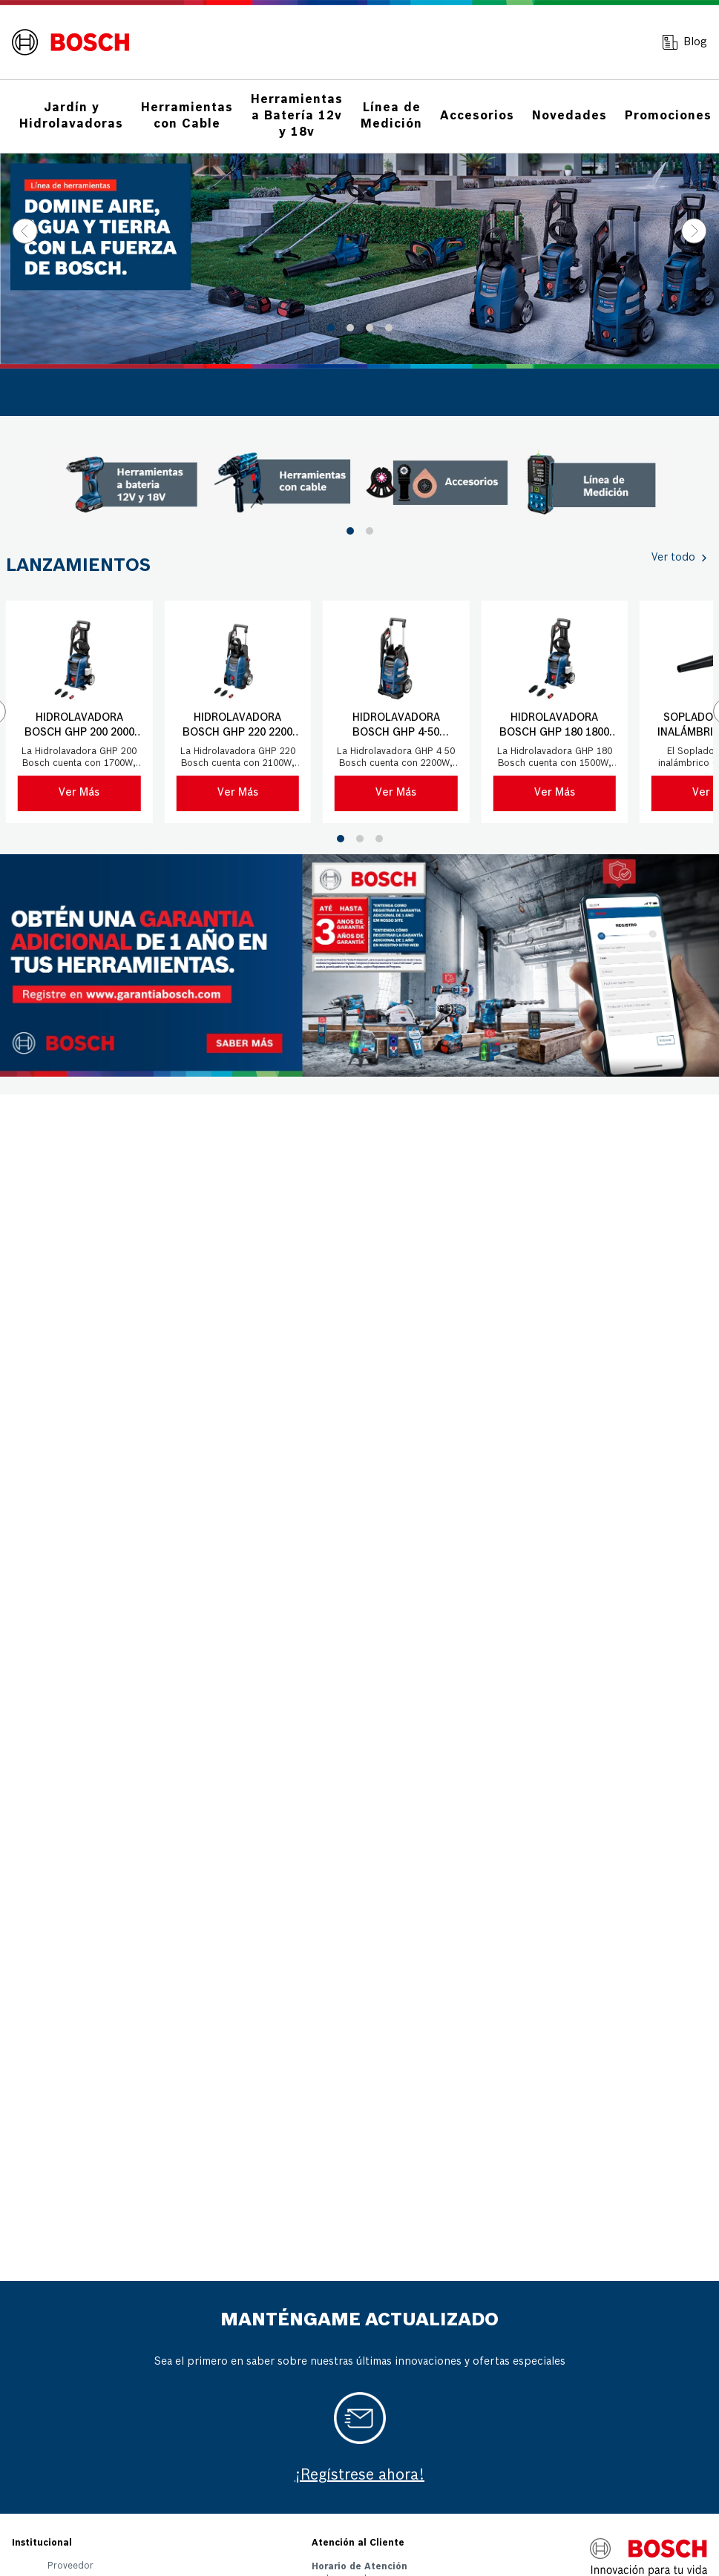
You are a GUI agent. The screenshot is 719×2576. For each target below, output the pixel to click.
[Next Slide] (694, 231)
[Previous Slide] (25, 231)
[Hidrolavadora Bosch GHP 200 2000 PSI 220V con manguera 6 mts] (79, 712)
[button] (331, 327)
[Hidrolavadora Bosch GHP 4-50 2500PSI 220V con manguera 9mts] (396, 712)
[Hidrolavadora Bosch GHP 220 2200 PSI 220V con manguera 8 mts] (238, 712)
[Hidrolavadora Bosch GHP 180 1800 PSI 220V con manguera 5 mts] (555, 712)
